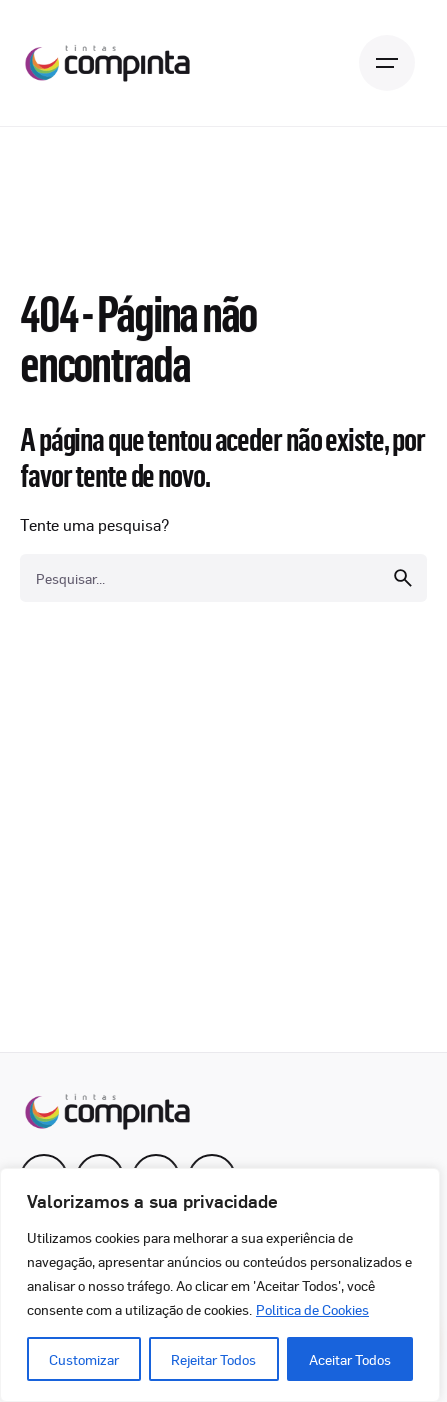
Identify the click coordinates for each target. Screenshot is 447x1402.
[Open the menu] (387, 63)
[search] (403, 578)
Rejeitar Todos (213, 1359)
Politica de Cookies (312, 1309)
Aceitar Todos (350, 1359)
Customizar (84, 1359)
